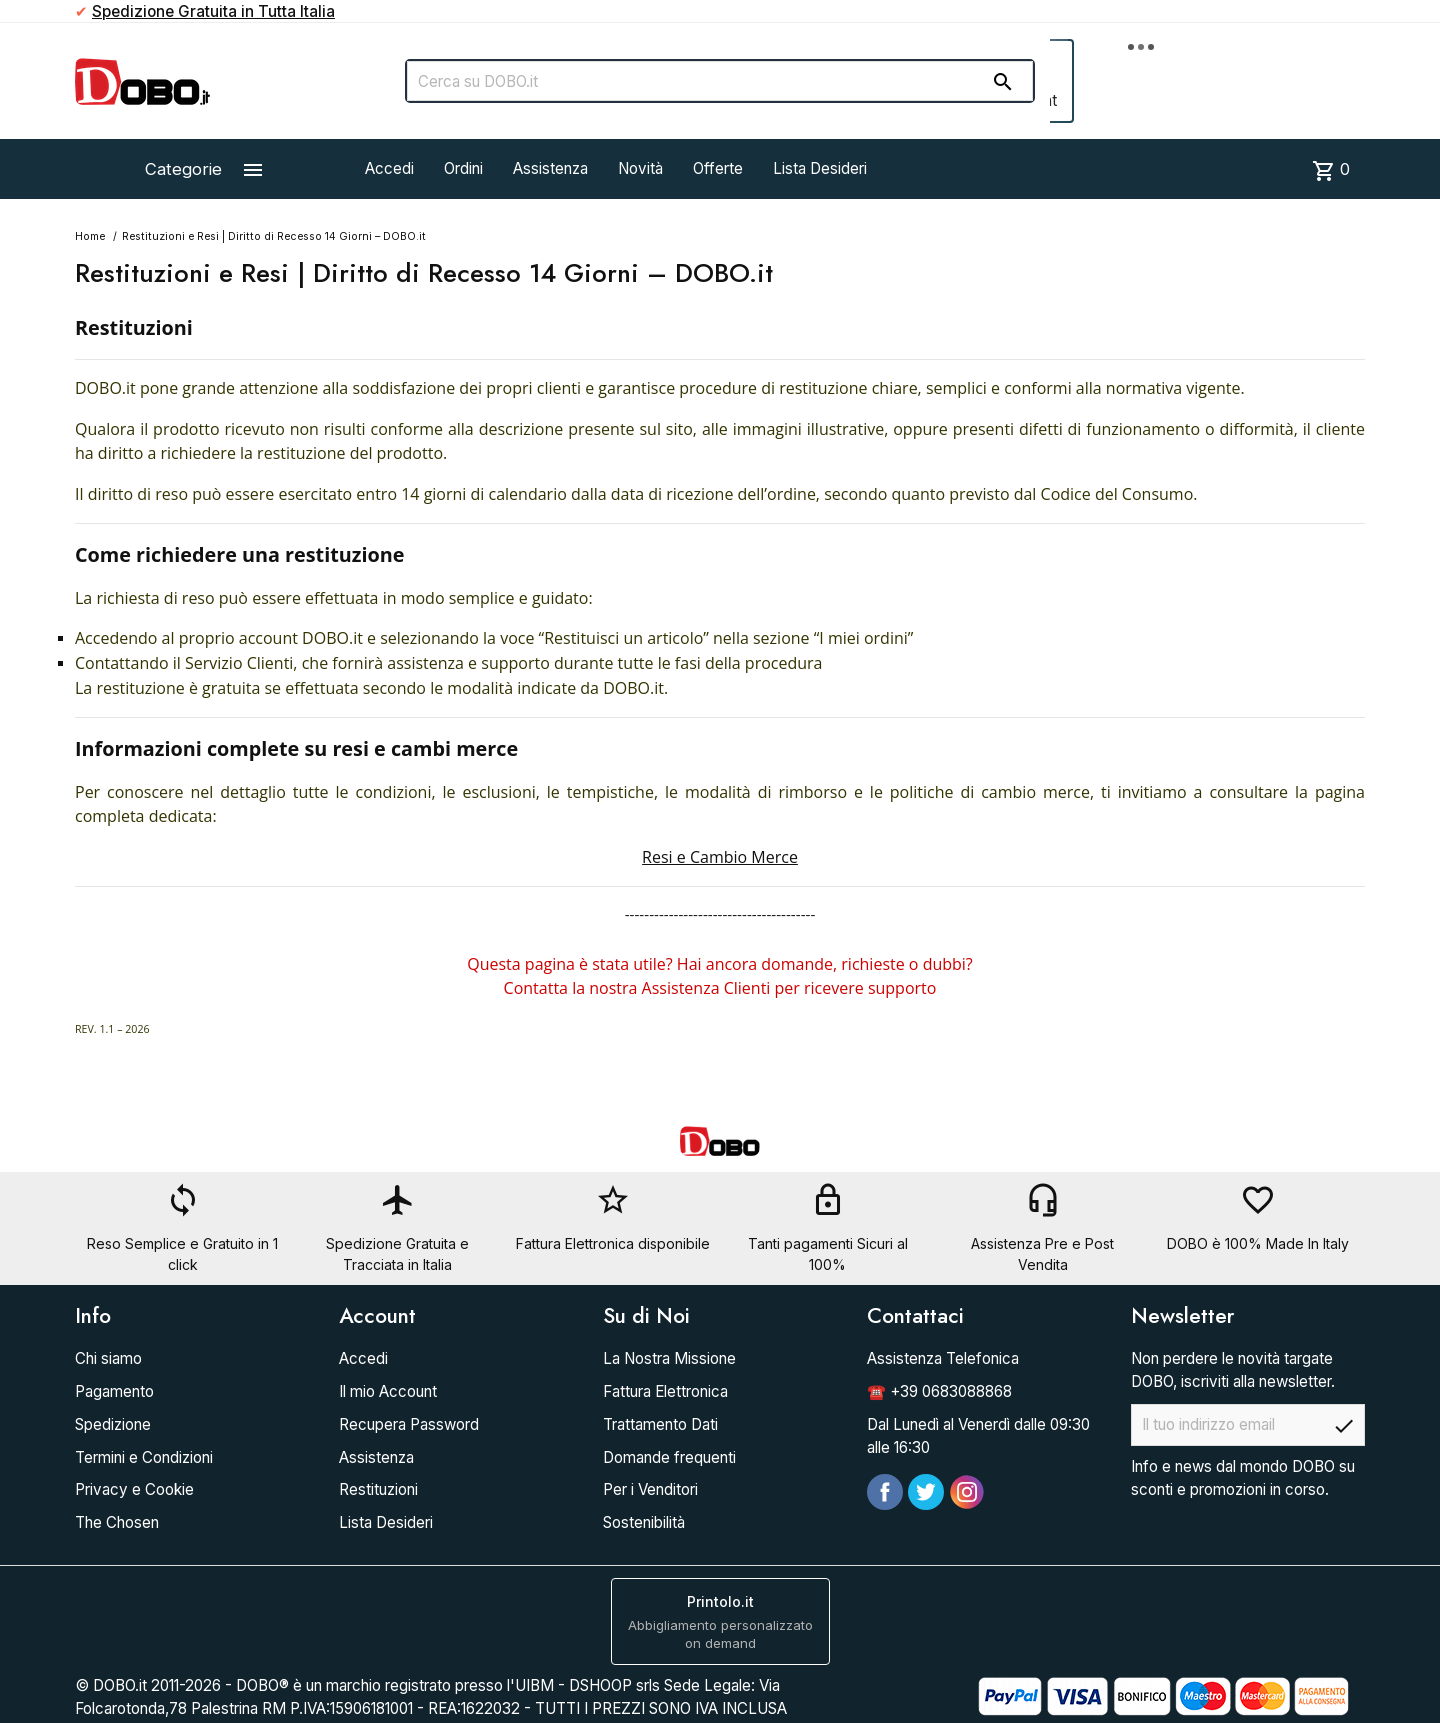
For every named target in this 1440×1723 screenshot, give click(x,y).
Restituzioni (378, 1489)
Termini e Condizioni (144, 1457)
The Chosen (117, 1522)
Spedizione (113, 1424)
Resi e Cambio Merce (720, 857)
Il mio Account (388, 1391)
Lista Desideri (820, 168)
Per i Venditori (650, 1489)
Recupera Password (409, 1424)
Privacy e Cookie (134, 1489)
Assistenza (550, 168)
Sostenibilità (644, 1522)
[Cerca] (720, 81)
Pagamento (114, 1391)
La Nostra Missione (669, 1358)
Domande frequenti (669, 1457)
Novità (640, 168)
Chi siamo (108, 1358)
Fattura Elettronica (665, 1391)
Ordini (463, 168)
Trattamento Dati (660, 1424)
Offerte (718, 168)
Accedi (389, 168)
